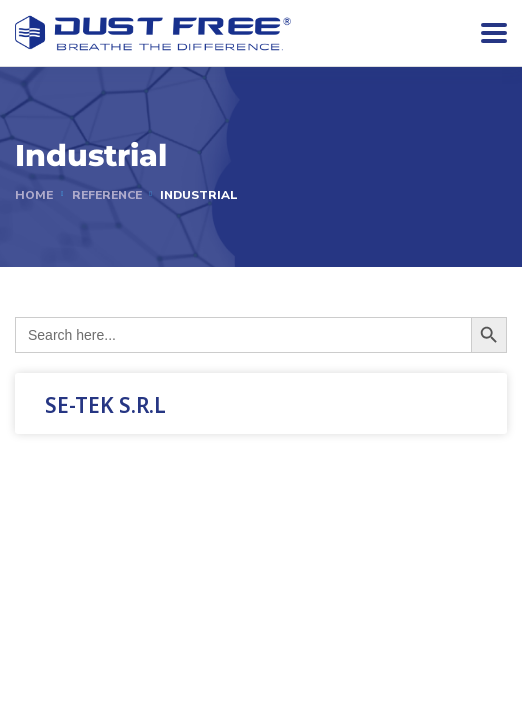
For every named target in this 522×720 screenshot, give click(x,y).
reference (107, 195)
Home (34, 195)
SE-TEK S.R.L (105, 405)
